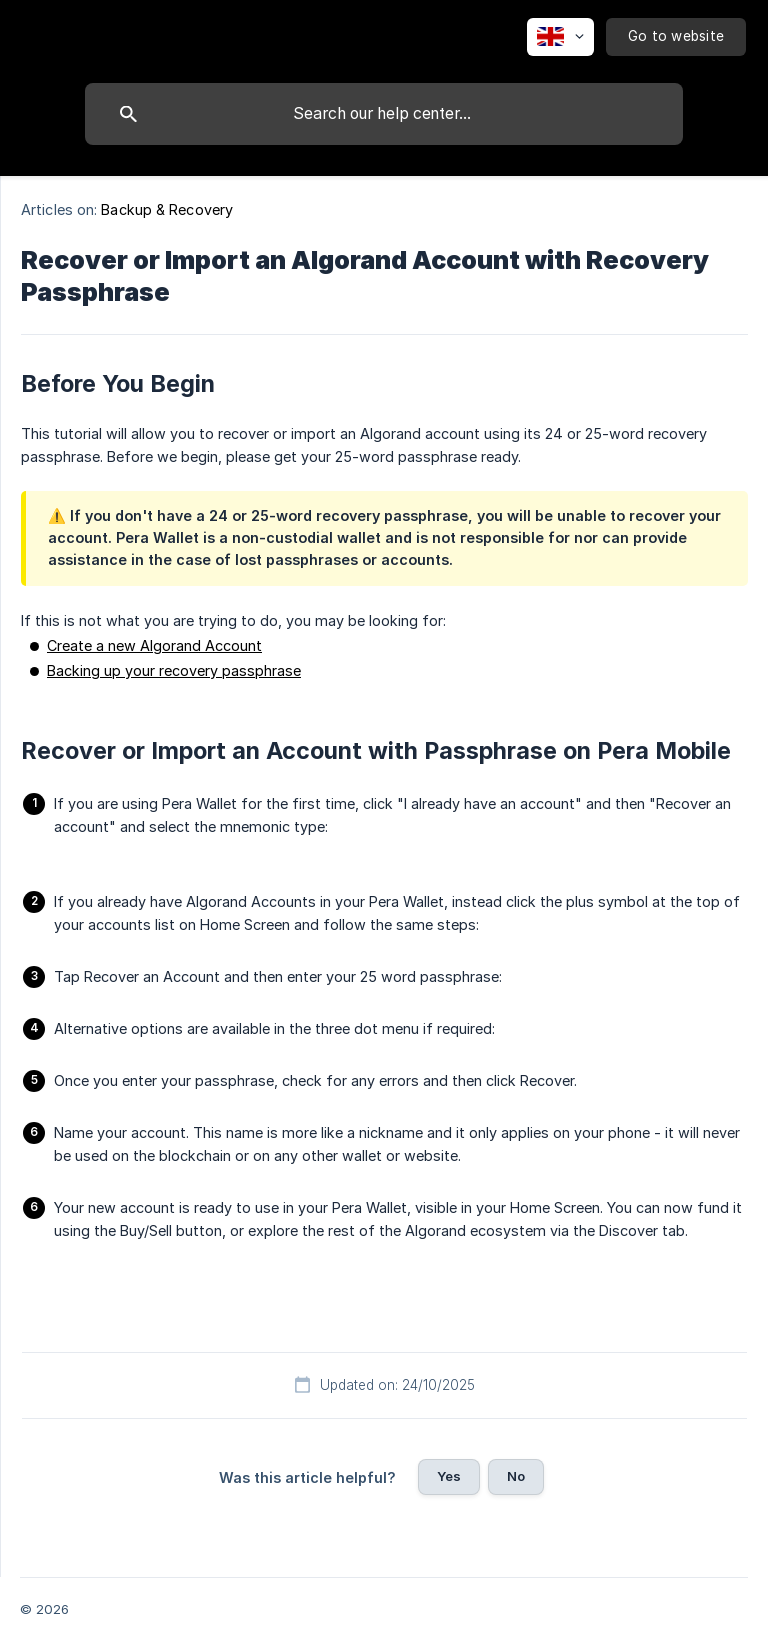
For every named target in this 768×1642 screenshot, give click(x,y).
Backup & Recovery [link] (167, 209)
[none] (560, 37)
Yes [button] (449, 1476)
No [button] (516, 1476)
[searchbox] (384, 114)
